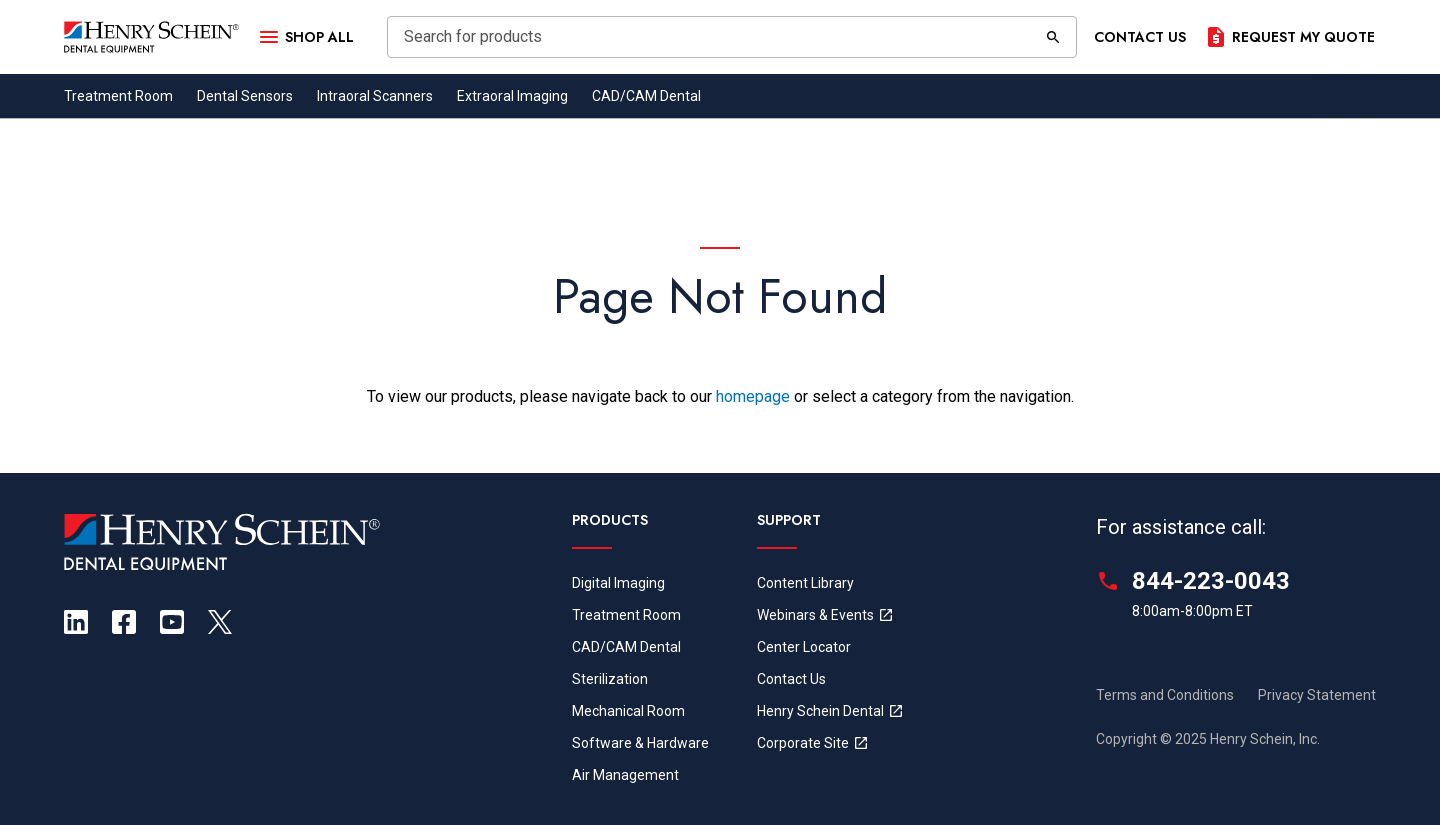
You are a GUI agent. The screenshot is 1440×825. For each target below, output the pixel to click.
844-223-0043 (1211, 581)
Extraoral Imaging (512, 96)
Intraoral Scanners (375, 96)
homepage (753, 396)
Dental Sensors (245, 96)
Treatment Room (118, 96)
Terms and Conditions (1165, 695)
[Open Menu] (305, 37)
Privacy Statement (1317, 695)
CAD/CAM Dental (646, 96)
